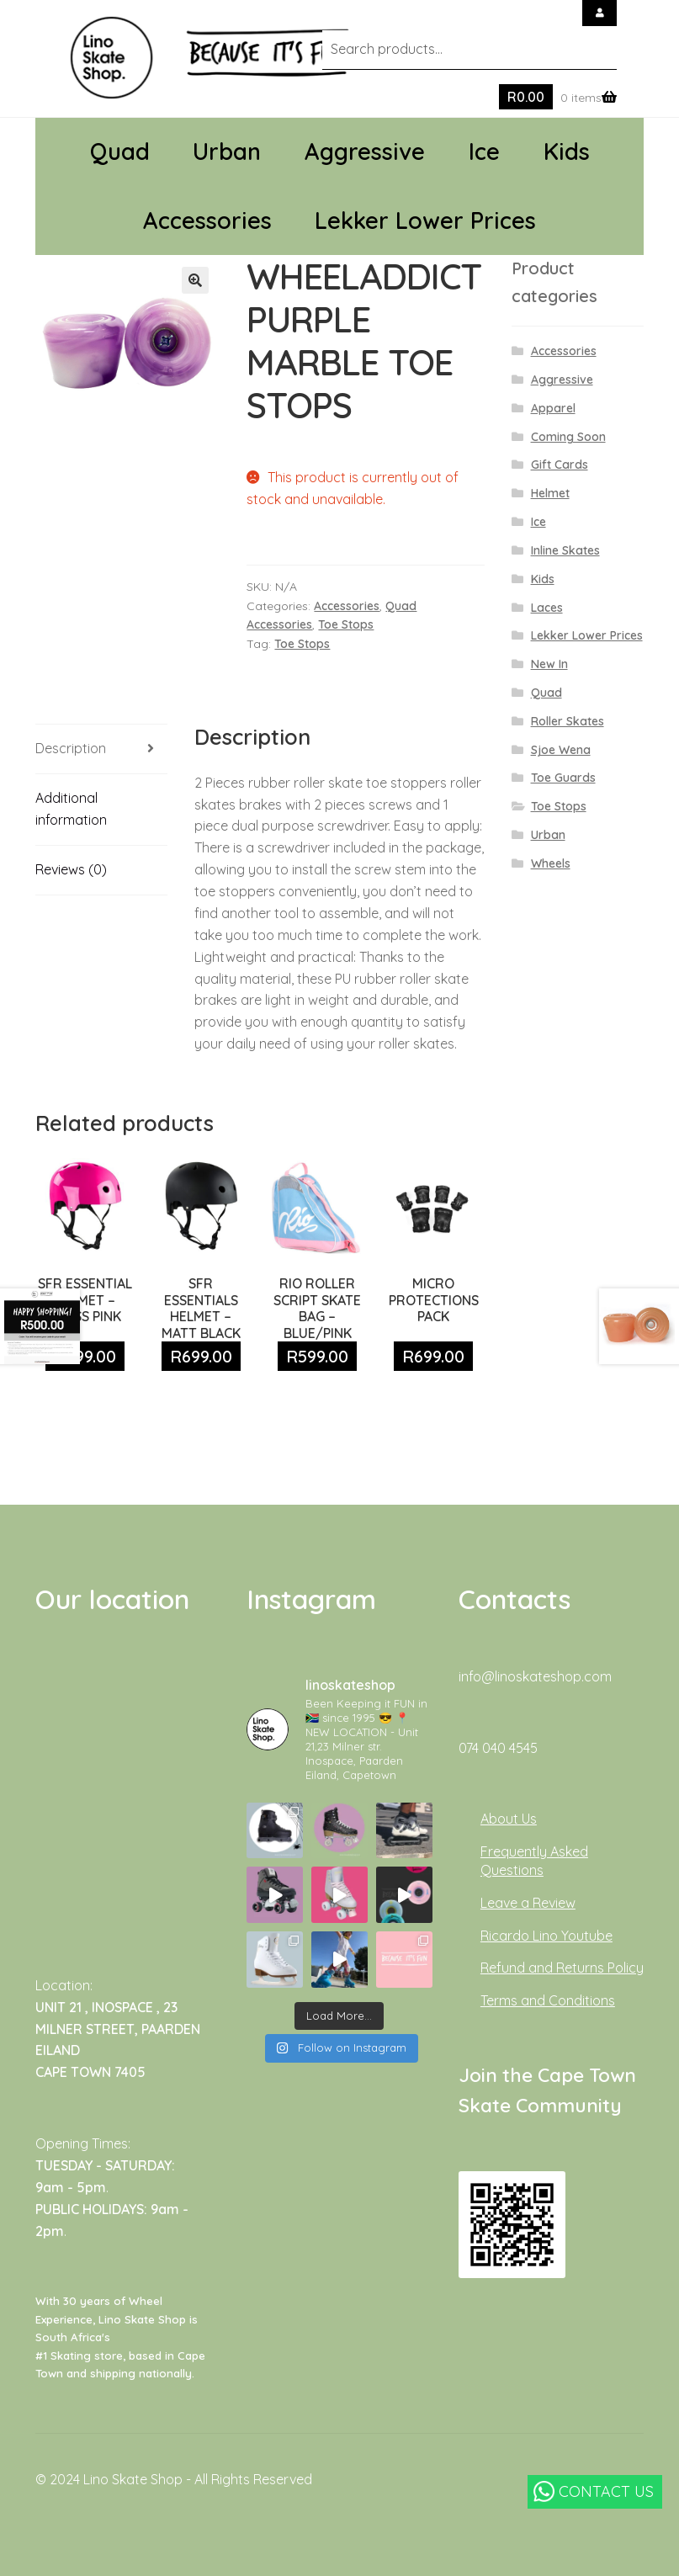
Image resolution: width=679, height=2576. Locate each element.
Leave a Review (528, 1902)
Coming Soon (568, 436)
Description (70, 748)
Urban (227, 151)
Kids (567, 151)
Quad (120, 151)
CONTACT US (593, 2490)
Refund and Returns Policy (562, 1967)
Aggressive (365, 151)
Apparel (553, 408)
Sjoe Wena (561, 749)
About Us (508, 1818)
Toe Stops (346, 624)
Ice (484, 151)
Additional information (71, 808)
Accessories (207, 220)
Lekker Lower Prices (425, 220)
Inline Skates (565, 550)
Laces (547, 607)
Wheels (550, 863)
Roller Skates (567, 721)
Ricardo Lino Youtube (546, 1935)
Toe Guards (563, 777)
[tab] (101, 749)
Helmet (550, 493)
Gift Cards (559, 464)
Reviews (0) (71, 869)
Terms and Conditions (547, 2000)
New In (549, 664)
